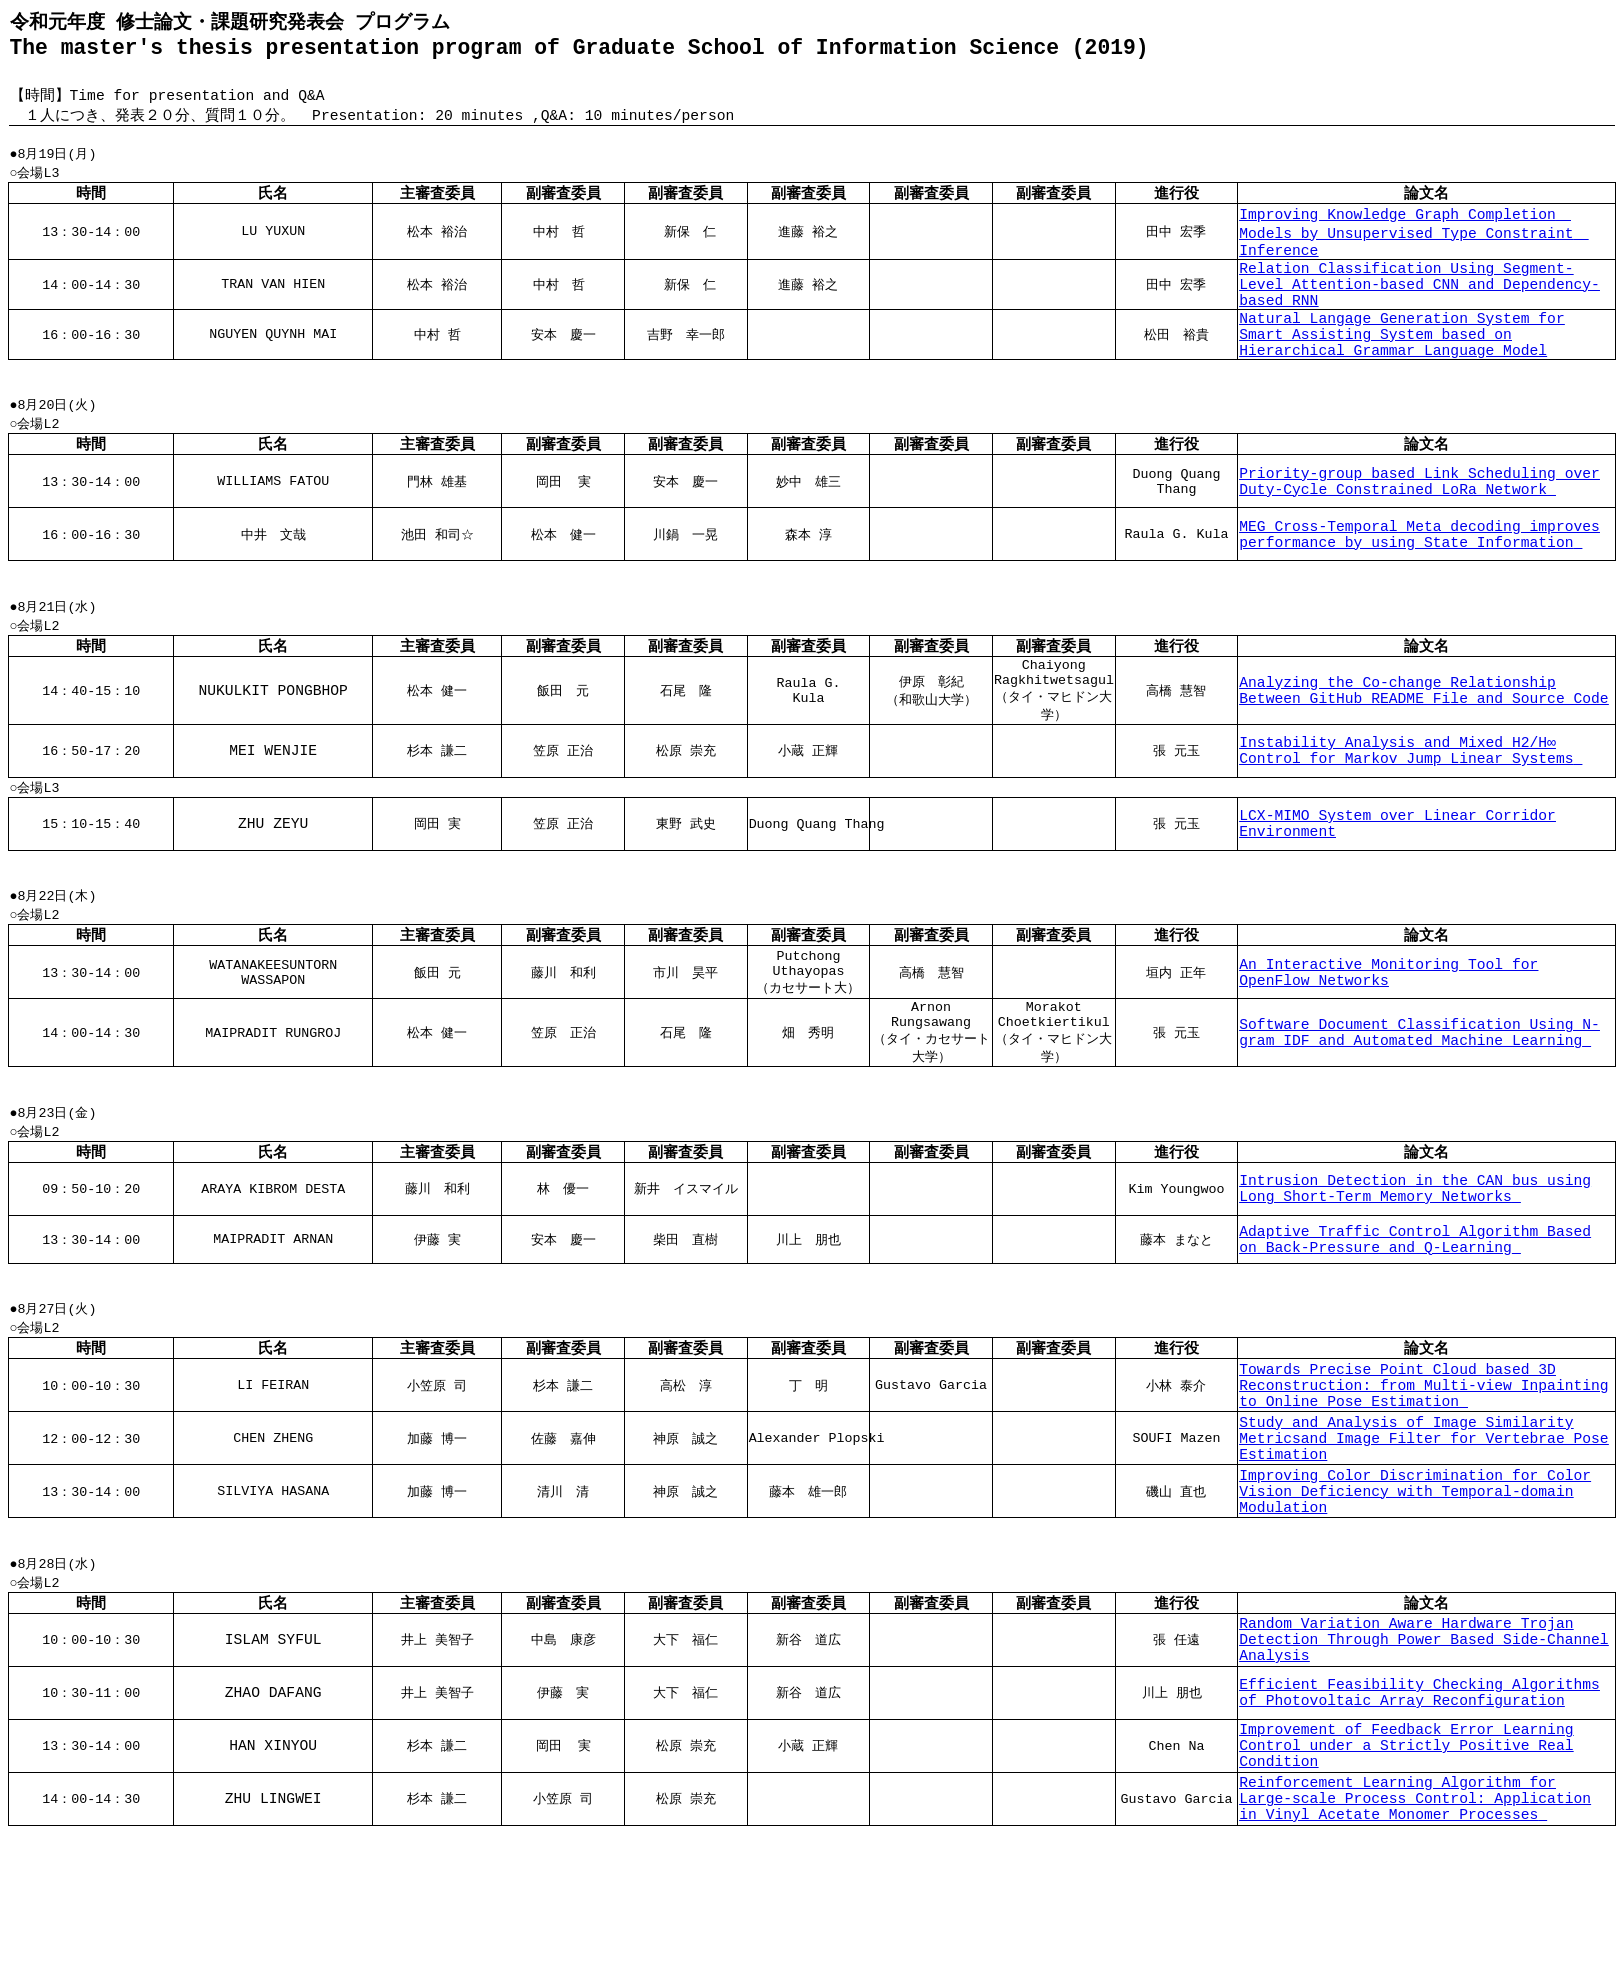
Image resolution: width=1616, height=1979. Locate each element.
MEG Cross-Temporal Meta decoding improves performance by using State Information (1419, 585)
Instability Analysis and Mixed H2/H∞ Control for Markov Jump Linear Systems (1410, 813)
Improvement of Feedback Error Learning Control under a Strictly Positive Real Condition (1406, 1878)
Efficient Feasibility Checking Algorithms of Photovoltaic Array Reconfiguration (1419, 1820)
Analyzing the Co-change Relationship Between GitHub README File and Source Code (1423, 749)
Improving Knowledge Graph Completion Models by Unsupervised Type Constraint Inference (1413, 250)
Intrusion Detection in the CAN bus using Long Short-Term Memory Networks (1415, 1272)
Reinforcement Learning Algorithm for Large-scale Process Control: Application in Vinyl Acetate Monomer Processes (1415, 1940)
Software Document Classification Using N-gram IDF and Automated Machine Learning (1419, 1108)
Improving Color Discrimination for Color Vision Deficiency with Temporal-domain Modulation (1415, 1601)
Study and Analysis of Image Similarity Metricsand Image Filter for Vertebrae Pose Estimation (1423, 1539)
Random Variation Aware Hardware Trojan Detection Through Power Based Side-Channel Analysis (1423, 1763)
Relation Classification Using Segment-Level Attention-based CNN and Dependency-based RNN (1419, 313)
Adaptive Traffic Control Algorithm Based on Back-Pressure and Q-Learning (1415, 1323)
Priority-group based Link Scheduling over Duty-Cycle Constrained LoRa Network (1419, 532)
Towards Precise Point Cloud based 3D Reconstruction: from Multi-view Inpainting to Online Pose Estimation (1423, 1477)
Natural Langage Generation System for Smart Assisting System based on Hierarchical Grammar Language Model (1401, 375)
